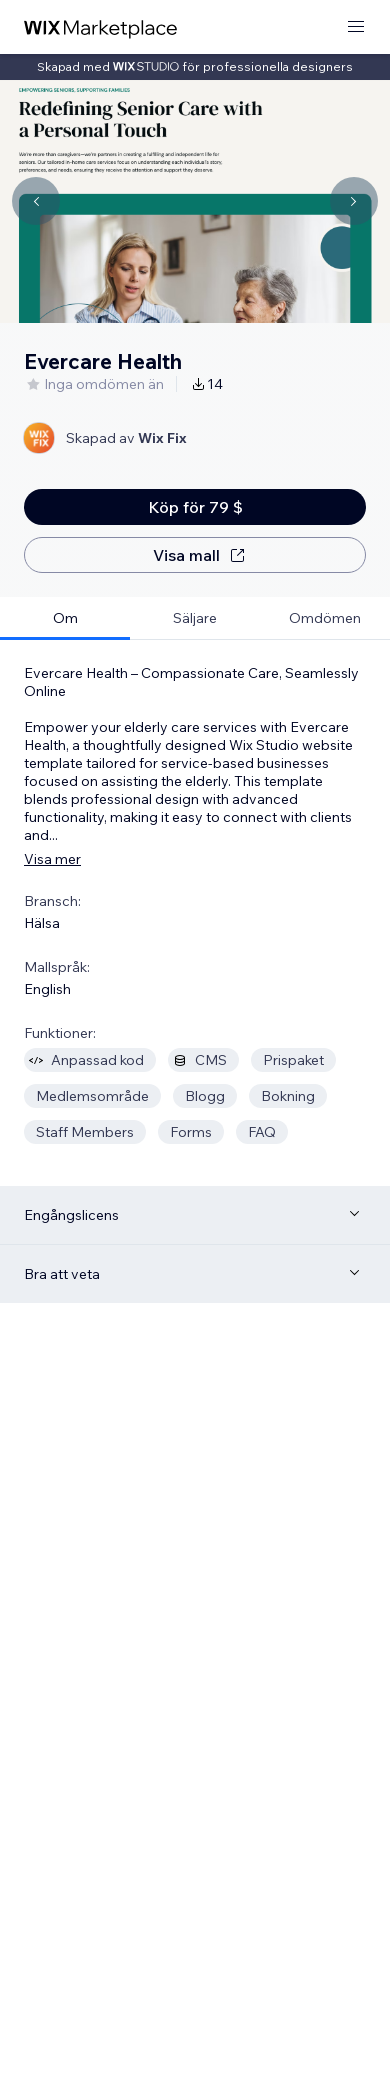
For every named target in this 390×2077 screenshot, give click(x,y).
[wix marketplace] (101, 27)
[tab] (65, 618)
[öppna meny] (356, 27)
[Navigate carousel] (36, 201)
